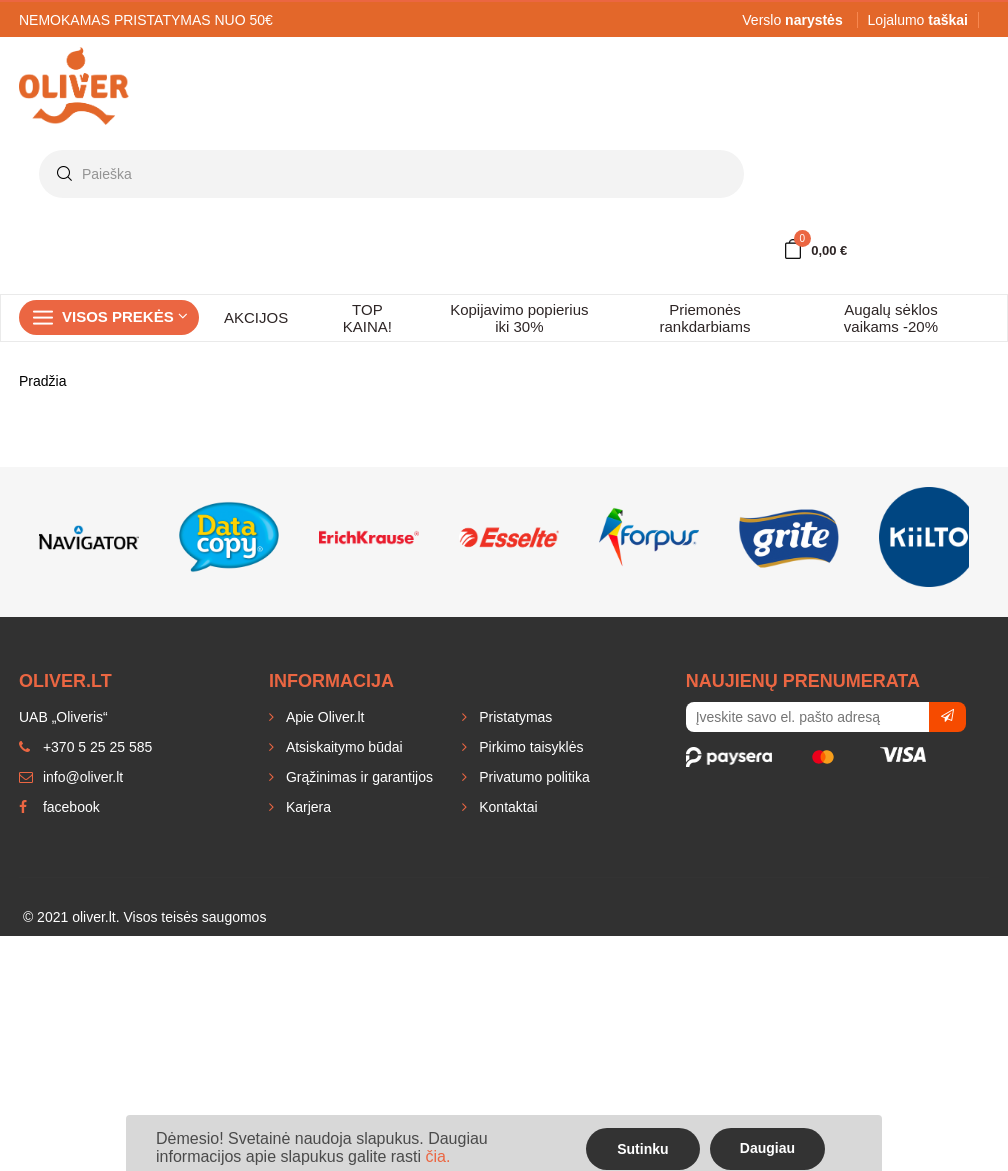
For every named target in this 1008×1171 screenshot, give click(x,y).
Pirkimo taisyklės (529, 747)
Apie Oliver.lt (323, 717)
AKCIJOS (256, 317)
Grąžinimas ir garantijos (357, 777)
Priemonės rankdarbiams (705, 318)
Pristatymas (513, 717)
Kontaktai (506, 807)
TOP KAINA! (367, 318)
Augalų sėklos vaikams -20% (891, 318)
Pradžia (42, 381)
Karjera (306, 807)
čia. (437, 1156)
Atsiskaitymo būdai (342, 747)
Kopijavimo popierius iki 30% (519, 318)
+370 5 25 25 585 (85, 747)
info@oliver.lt (71, 777)
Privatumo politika (532, 777)
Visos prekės (125, 316)
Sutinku (642, 1149)
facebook (59, 807)
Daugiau (767, 1148)
